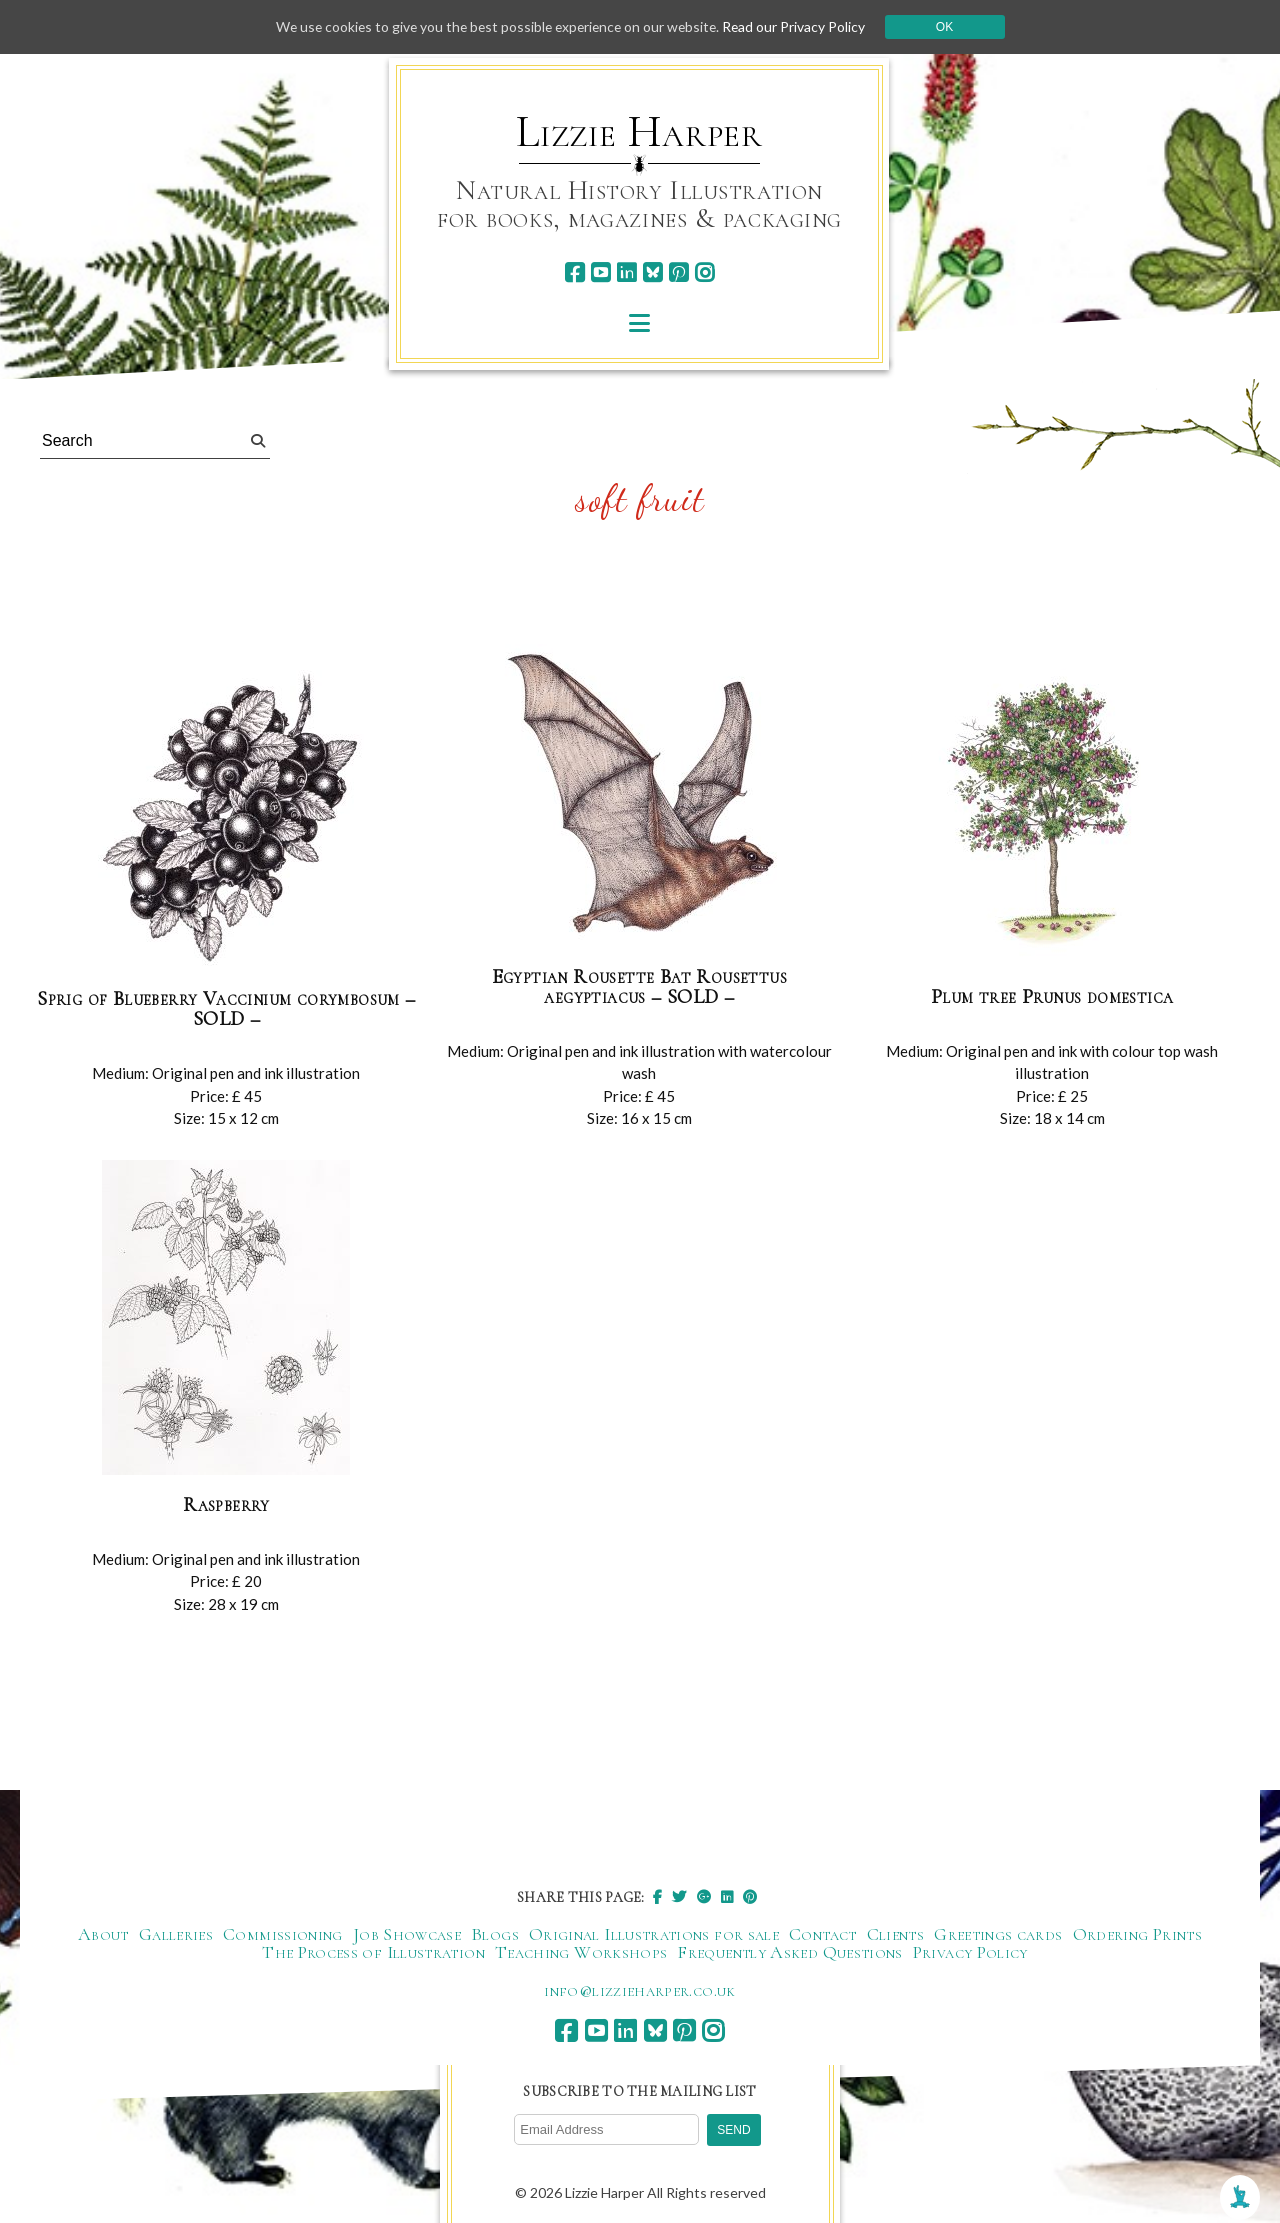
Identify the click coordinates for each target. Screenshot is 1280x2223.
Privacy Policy (970, 1952)
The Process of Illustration (373, 1952)
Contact (823, 1934)
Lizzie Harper (639, 132)
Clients (896, 1934)
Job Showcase (407, 1934)
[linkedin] (626, 272)
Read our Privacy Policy (800, 26)
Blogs (495, 1934)
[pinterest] (678, 272)
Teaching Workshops (581, 1952)
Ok (951, 27)
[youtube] (600, 272)
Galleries (176, 1934)
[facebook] (574, 272)
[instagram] (704, 272)
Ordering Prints (1137, 1934)
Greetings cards (998, 1934)
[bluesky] (652, 272)
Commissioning (283, 1934)
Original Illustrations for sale (654, 1934)
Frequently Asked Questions (789, 1952)
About (103, 1934)
